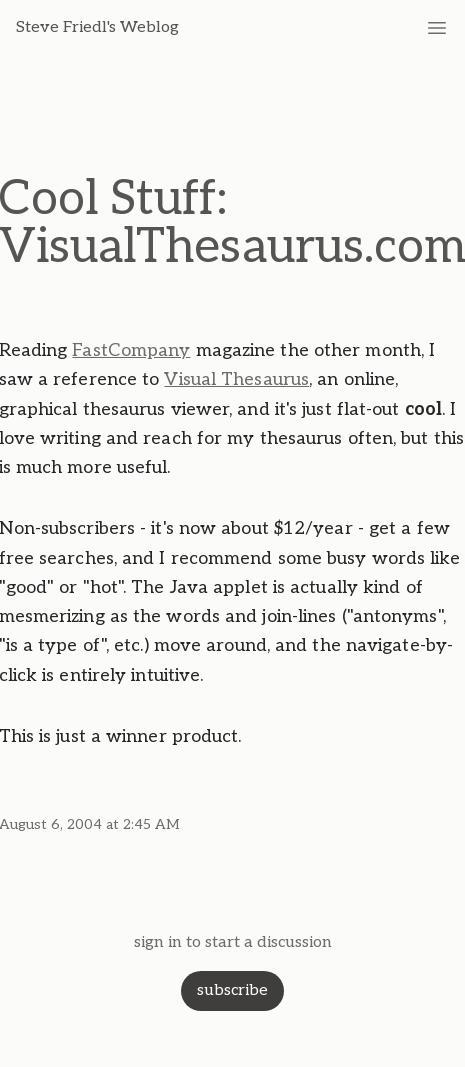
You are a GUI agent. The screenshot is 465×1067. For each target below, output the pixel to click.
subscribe (232, 990)
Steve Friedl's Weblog (97, 27)
